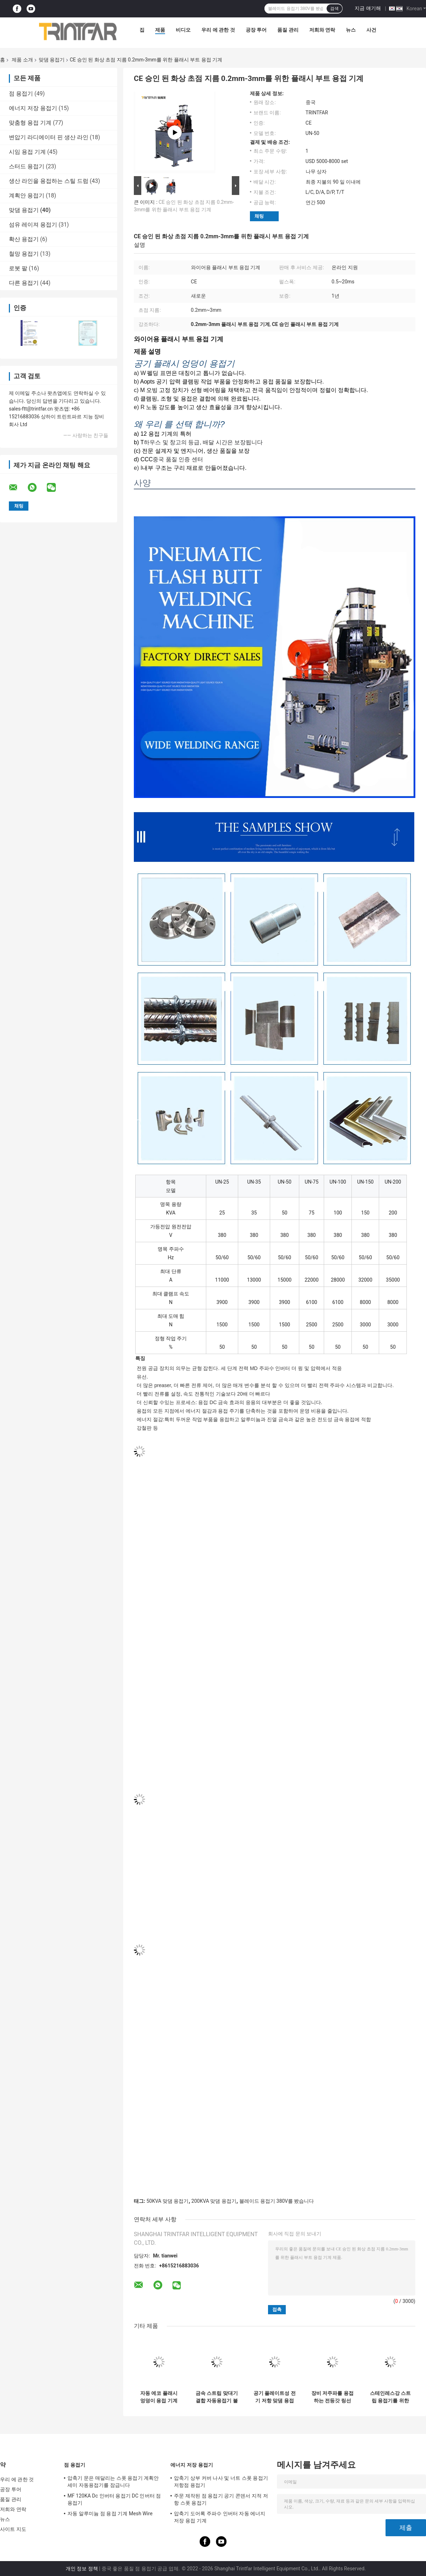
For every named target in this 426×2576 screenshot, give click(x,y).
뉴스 (351, 30)
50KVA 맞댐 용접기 (167, 2201)
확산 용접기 (24, 239)
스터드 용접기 (26, 166)
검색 (334, 8)
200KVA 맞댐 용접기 (213, 2201)
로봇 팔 (18, 268)
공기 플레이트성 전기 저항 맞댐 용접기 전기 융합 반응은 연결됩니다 (274, 2397)
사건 (371, 30)
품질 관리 (287, 30)
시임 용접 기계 (27, 151)
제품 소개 (22, 60)
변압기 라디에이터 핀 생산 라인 (48, 137)
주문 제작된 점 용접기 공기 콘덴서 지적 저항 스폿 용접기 (221, 2499)
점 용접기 (21, 93)
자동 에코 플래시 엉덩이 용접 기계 (159, 2396)
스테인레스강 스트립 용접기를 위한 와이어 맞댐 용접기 (390, 2397)
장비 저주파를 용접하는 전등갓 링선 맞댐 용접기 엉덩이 (332, 2397)
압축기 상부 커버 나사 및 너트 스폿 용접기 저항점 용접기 (221, 2481)
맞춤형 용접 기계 (30, 122)
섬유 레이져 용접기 (33, 224)
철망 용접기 (24, 253)
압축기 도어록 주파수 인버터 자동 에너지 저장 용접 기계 (220, 2517)
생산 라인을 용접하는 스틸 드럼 (48, 181)
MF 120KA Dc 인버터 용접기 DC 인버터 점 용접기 (114, 2499)
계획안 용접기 (26, 195)
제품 (160, 30)
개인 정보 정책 (82, 2568)
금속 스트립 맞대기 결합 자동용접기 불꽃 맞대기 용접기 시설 (217, 2397)
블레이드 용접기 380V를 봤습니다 (276, 2201)
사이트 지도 (13, 2529)
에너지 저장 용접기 (33, 108)
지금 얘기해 (368, 8)
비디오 (183, 30)
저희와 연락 (322, 30)
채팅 (259, 216)
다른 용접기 (24, 282)
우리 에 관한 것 (218, 30)
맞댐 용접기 (52, 60)
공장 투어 (256, 30)
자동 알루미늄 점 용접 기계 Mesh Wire (110, 2513)
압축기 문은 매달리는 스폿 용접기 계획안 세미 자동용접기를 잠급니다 (113, 2481)
